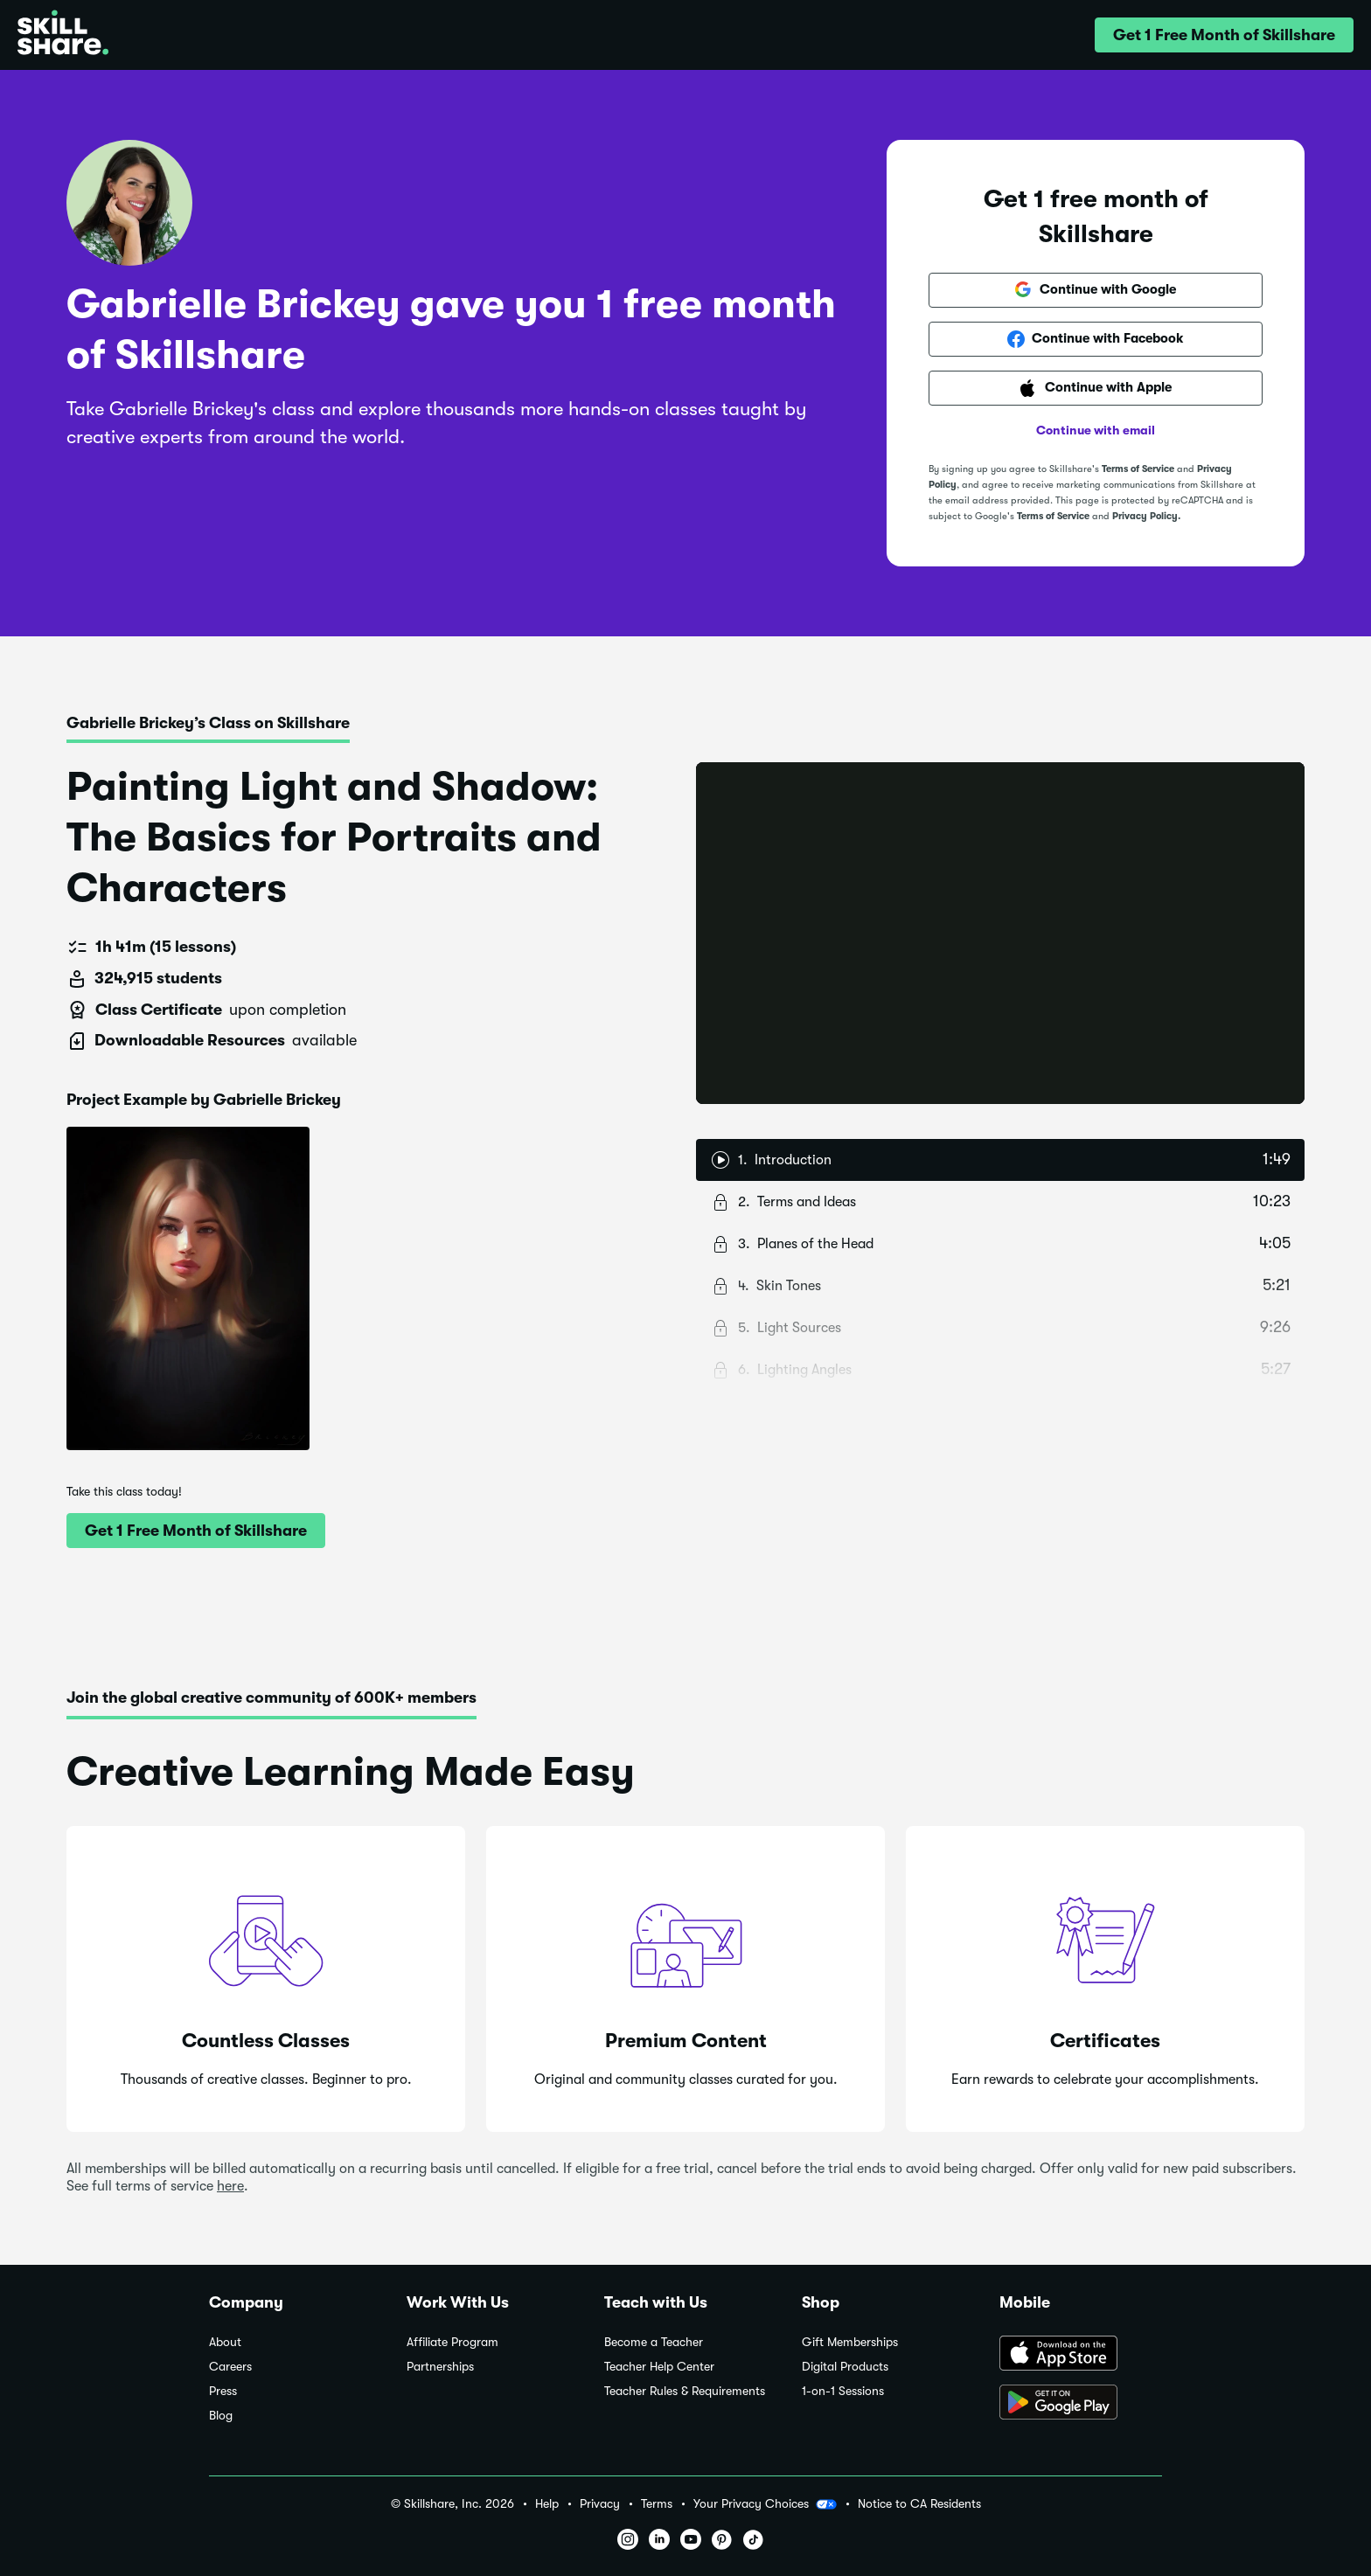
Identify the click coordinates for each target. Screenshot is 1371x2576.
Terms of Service (1138, 469)
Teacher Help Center (659, 2366)
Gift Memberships (850, 2342)
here (230, 2186)
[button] (1224, 34)
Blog (221, 2415)
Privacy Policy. (1146, 516)
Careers (230, 2366)
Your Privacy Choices (765, 2504)
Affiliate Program (452, 2342)
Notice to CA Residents (919, 2503)
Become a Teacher (653, 2342)
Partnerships (440, 2366)
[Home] (62, 35)
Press (223, 2391)
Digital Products (845, 2366)
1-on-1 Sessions (843, 2391)
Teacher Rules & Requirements (684, 2391)
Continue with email (1095, 430)
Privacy (600, 2503)
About (225, 2342)
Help (547, 2503)
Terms (656, 2503)
